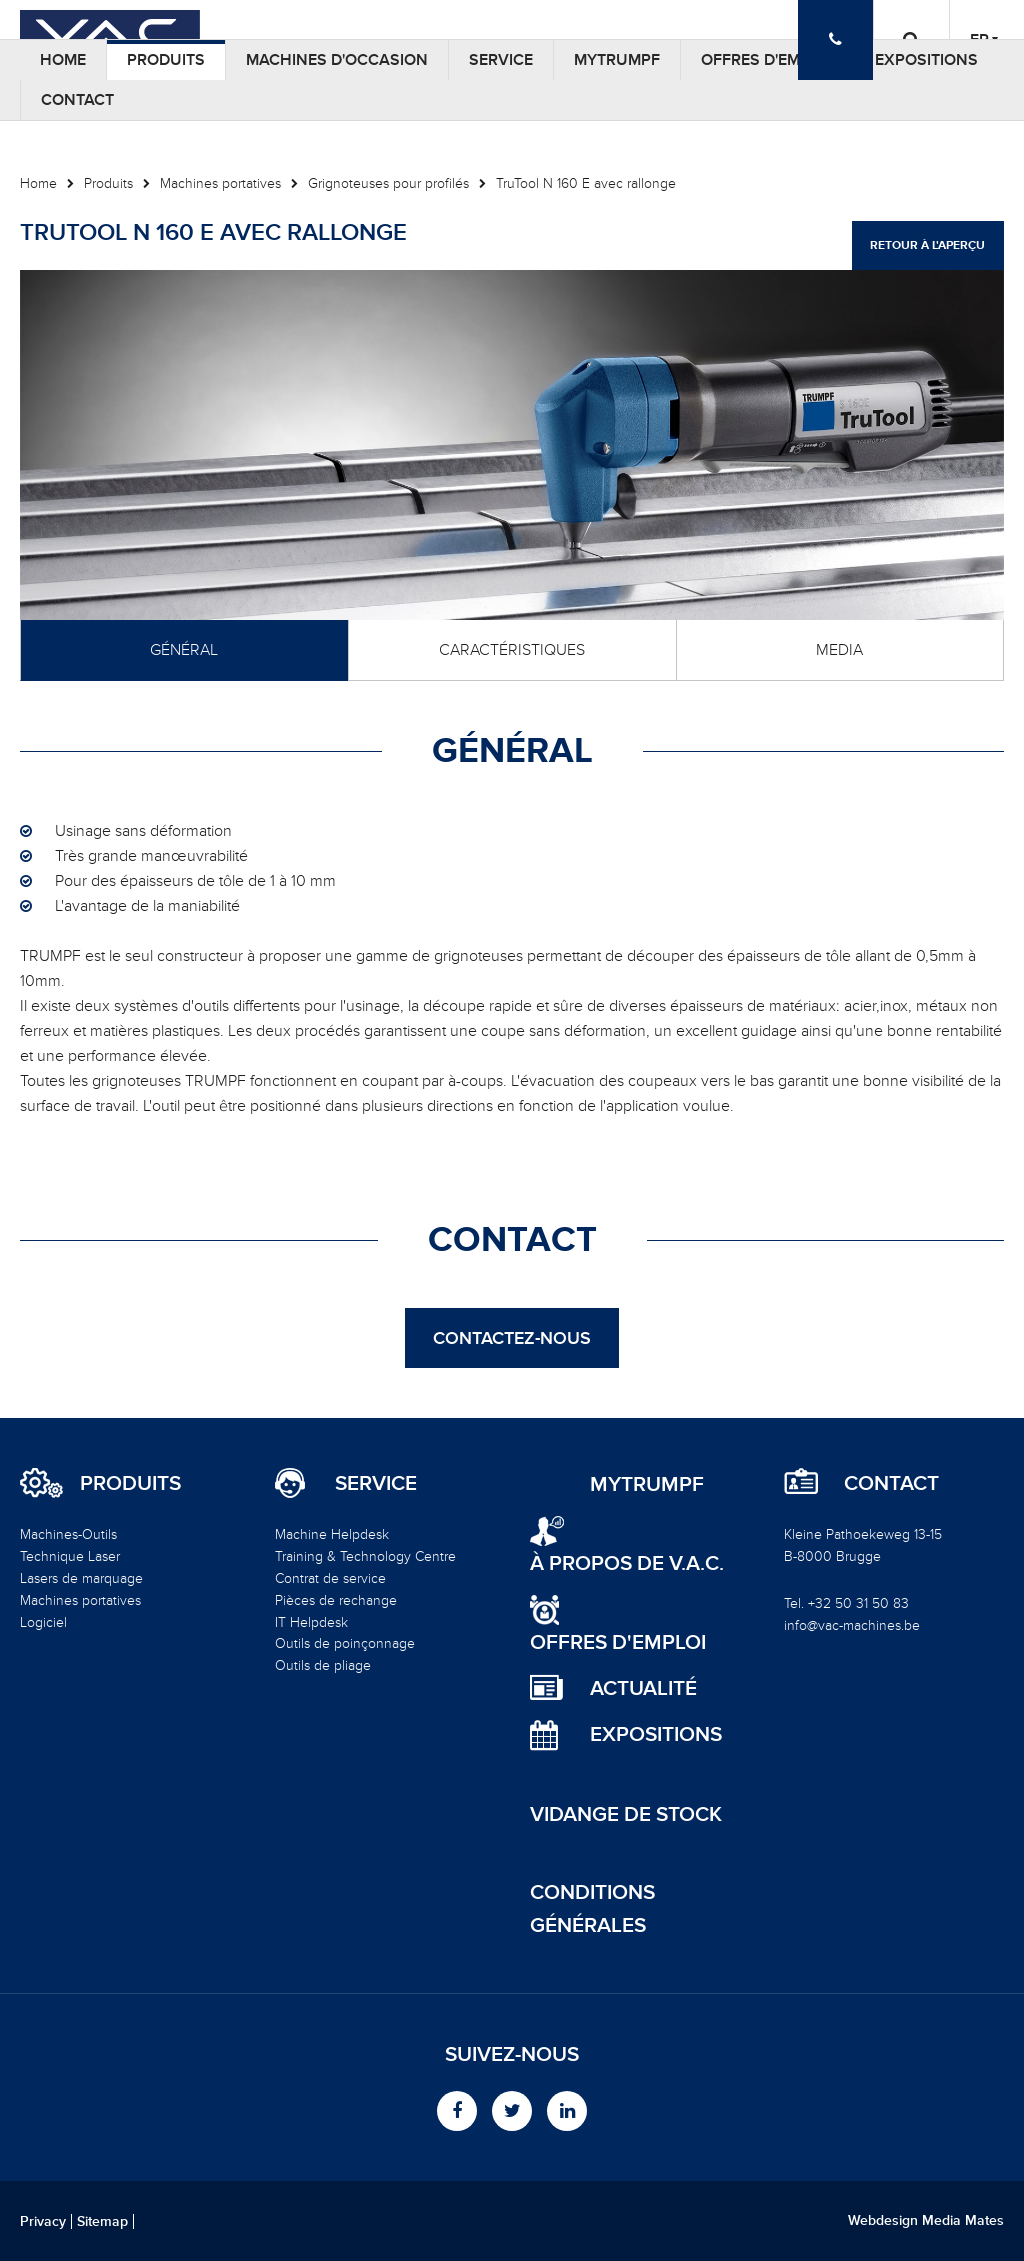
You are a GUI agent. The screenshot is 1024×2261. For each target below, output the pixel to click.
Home (63, 60)
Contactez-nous (512, 1338)
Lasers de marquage (81, 1578)
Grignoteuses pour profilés (388, 183)
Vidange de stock (626, 1814)
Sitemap (102, 2222)
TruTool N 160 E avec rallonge (586, 183)
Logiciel (43, 1622)
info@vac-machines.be (852, 1625)
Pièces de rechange (336, 1600)
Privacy (43, 2222)
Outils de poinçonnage (345, 1643)
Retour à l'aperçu (927, 245)
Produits (166, 60)
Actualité (643, 1688)
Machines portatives (220, 183)
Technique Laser (70, 1556)
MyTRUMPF (617, 60)
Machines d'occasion (337, 60)
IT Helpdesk (311, 1622)
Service (501, 60)
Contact (77, 100)
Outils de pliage (323, 1665)
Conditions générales (592, 1909)
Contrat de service (330, 1578)
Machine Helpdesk (332, 1534)
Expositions (926, 60)
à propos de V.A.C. (627, 1563)
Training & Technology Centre (365, 1556)
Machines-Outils (68, 1534)
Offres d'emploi (767, 60)
